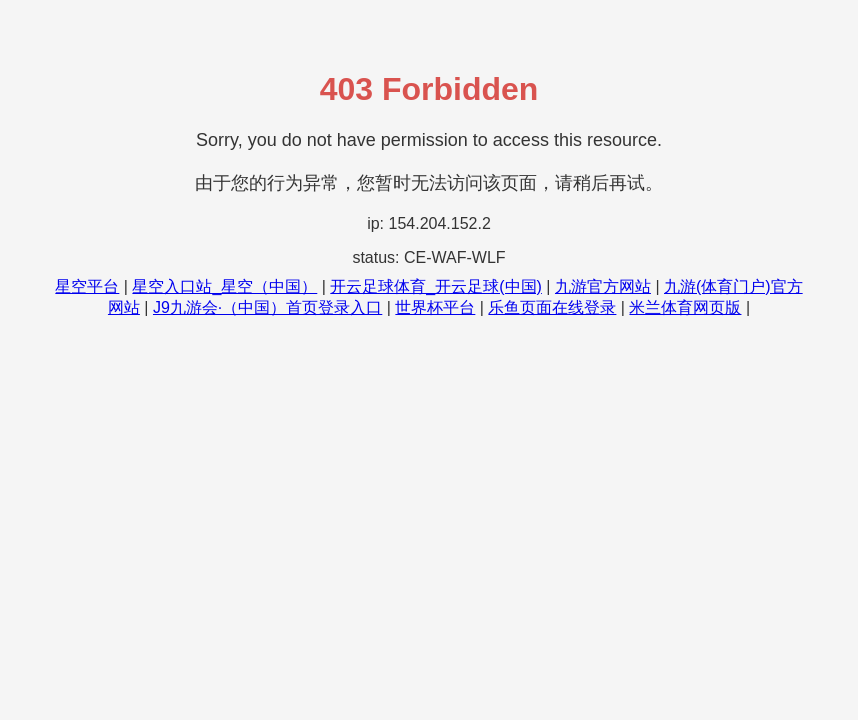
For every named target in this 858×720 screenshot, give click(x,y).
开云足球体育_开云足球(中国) (436, 286)
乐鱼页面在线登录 (552, 307)
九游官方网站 (603, 286)
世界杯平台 (435, 307)
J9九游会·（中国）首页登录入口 (267, 307)
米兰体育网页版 (685, 307)
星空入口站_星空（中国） (224, 286)
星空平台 (87, 286)
